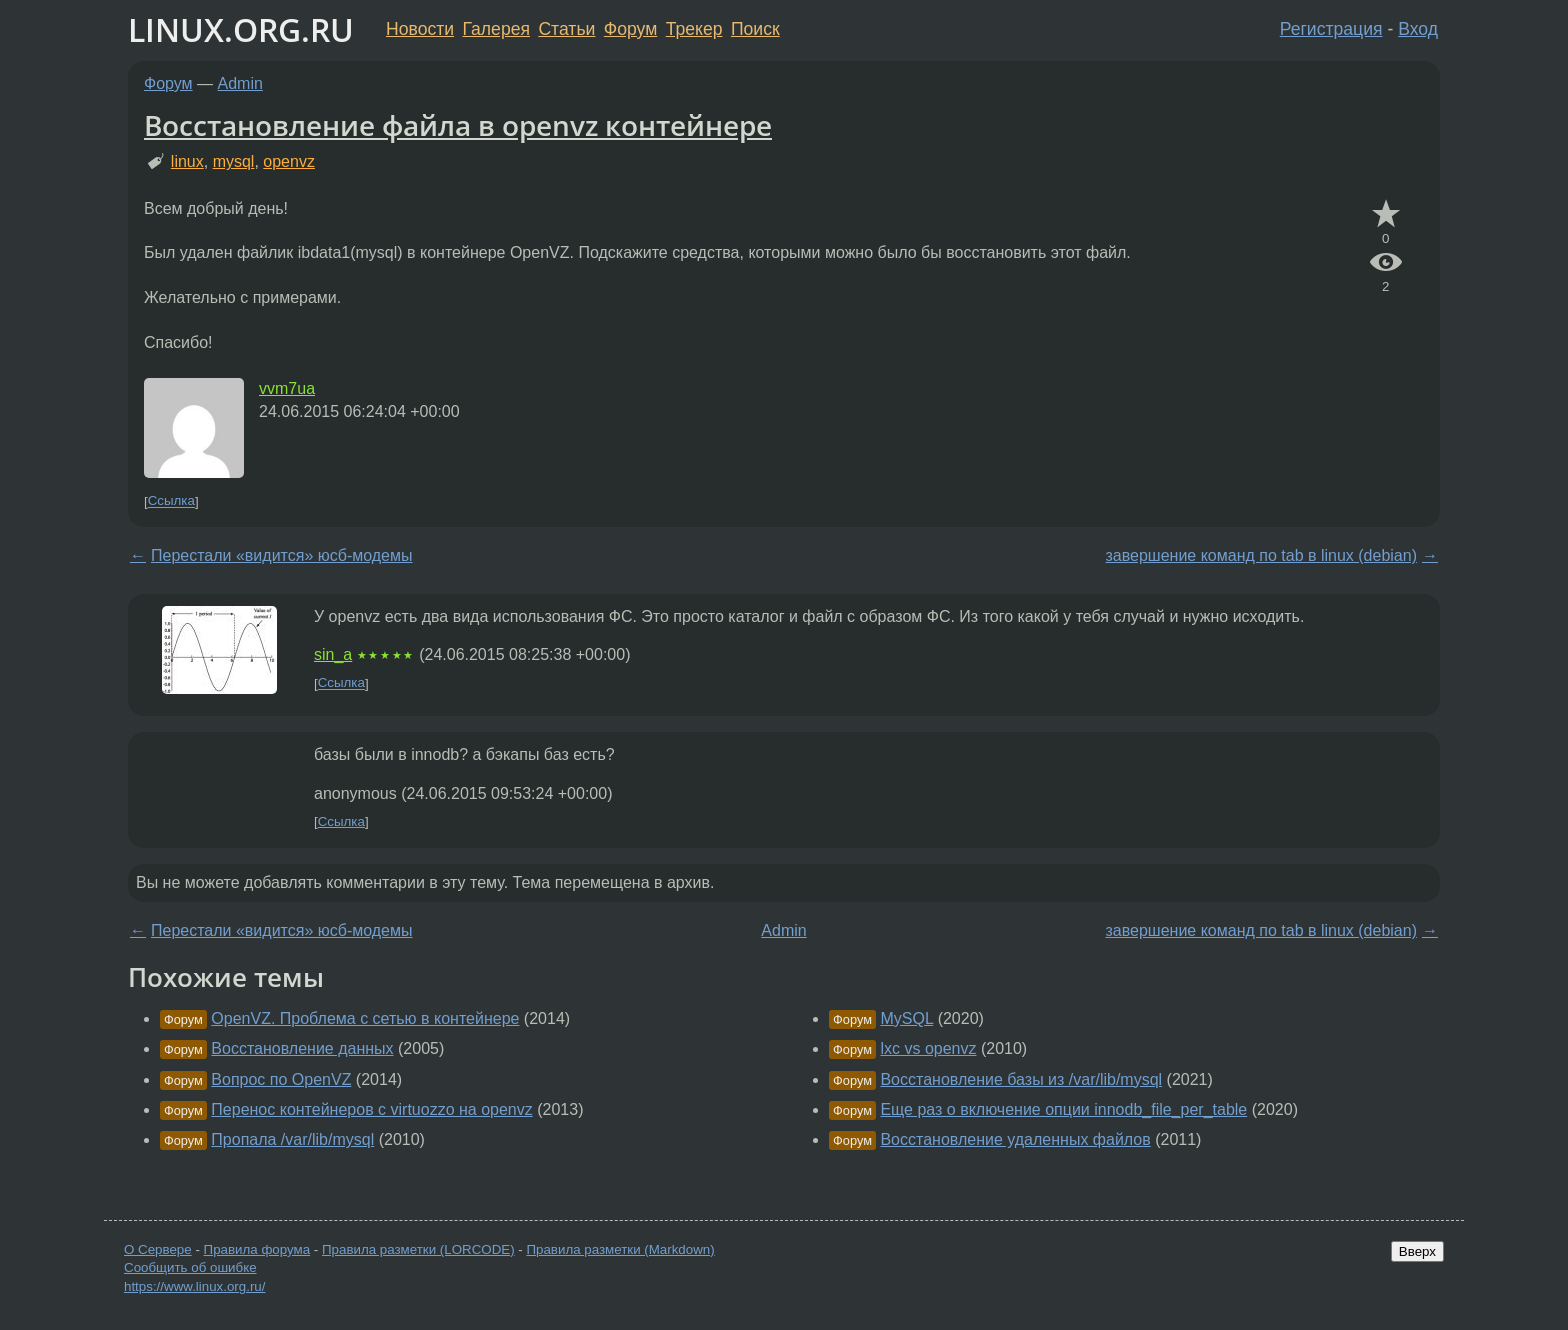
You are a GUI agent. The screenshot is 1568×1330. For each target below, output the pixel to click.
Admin (240, 83)
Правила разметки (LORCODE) (418, 1249)
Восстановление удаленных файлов (1015, 1139)
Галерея (496, 29)
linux (187, 161)
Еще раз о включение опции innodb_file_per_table (1063, 1109)
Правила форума (257, 1249)
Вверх (1417, 1251)
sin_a (333, 654)
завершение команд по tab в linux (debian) (1261, 555)
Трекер (694, 29)
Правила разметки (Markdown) (620, 1249)
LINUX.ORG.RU (241, 29)
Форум (630, 29)
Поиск (755, 29)
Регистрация (1331, 29)
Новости (420, 29)
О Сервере (158, 1249)
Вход (1418, 29)
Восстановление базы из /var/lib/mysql (1021, 1079)
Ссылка (171, 501)
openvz (289, 161)
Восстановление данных (302, 1048)
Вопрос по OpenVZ (281, 1079)
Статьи (566, 29)
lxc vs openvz (928, 1048)
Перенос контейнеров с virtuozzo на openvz (371, 1109)
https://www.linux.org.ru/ (194, 1286)
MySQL (906, 1018)
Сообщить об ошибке (190, 1267)
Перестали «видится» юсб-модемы (282, 555)
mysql (234, 161)
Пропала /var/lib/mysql (292, 1139)
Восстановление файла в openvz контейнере (458, 125)
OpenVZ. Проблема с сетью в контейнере (365, 1018)
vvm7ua (287, 388)
